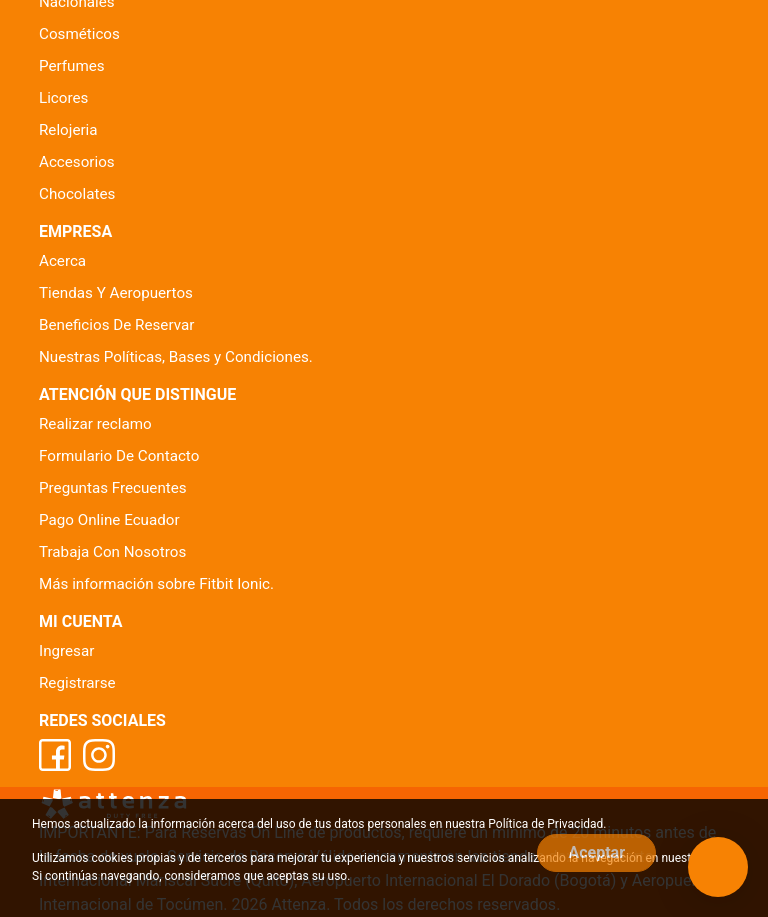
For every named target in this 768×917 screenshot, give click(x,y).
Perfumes (72, 66)
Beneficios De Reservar (116, 325)
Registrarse (77, 683)
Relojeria (68, 130)
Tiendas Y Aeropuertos (116, 293)
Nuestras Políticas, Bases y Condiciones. (176, 357)
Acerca (62, 261)
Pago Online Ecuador (109, 520)
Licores (63, 98)
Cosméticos (79, 34)
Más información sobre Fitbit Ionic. (156, 584)
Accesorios (77, 162)
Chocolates (77, 194)
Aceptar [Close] (596, 852)
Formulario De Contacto (119, 456)
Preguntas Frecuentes (113, 488)
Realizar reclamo (95, 424)
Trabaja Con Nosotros (112, 552)
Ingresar (66, 651)
